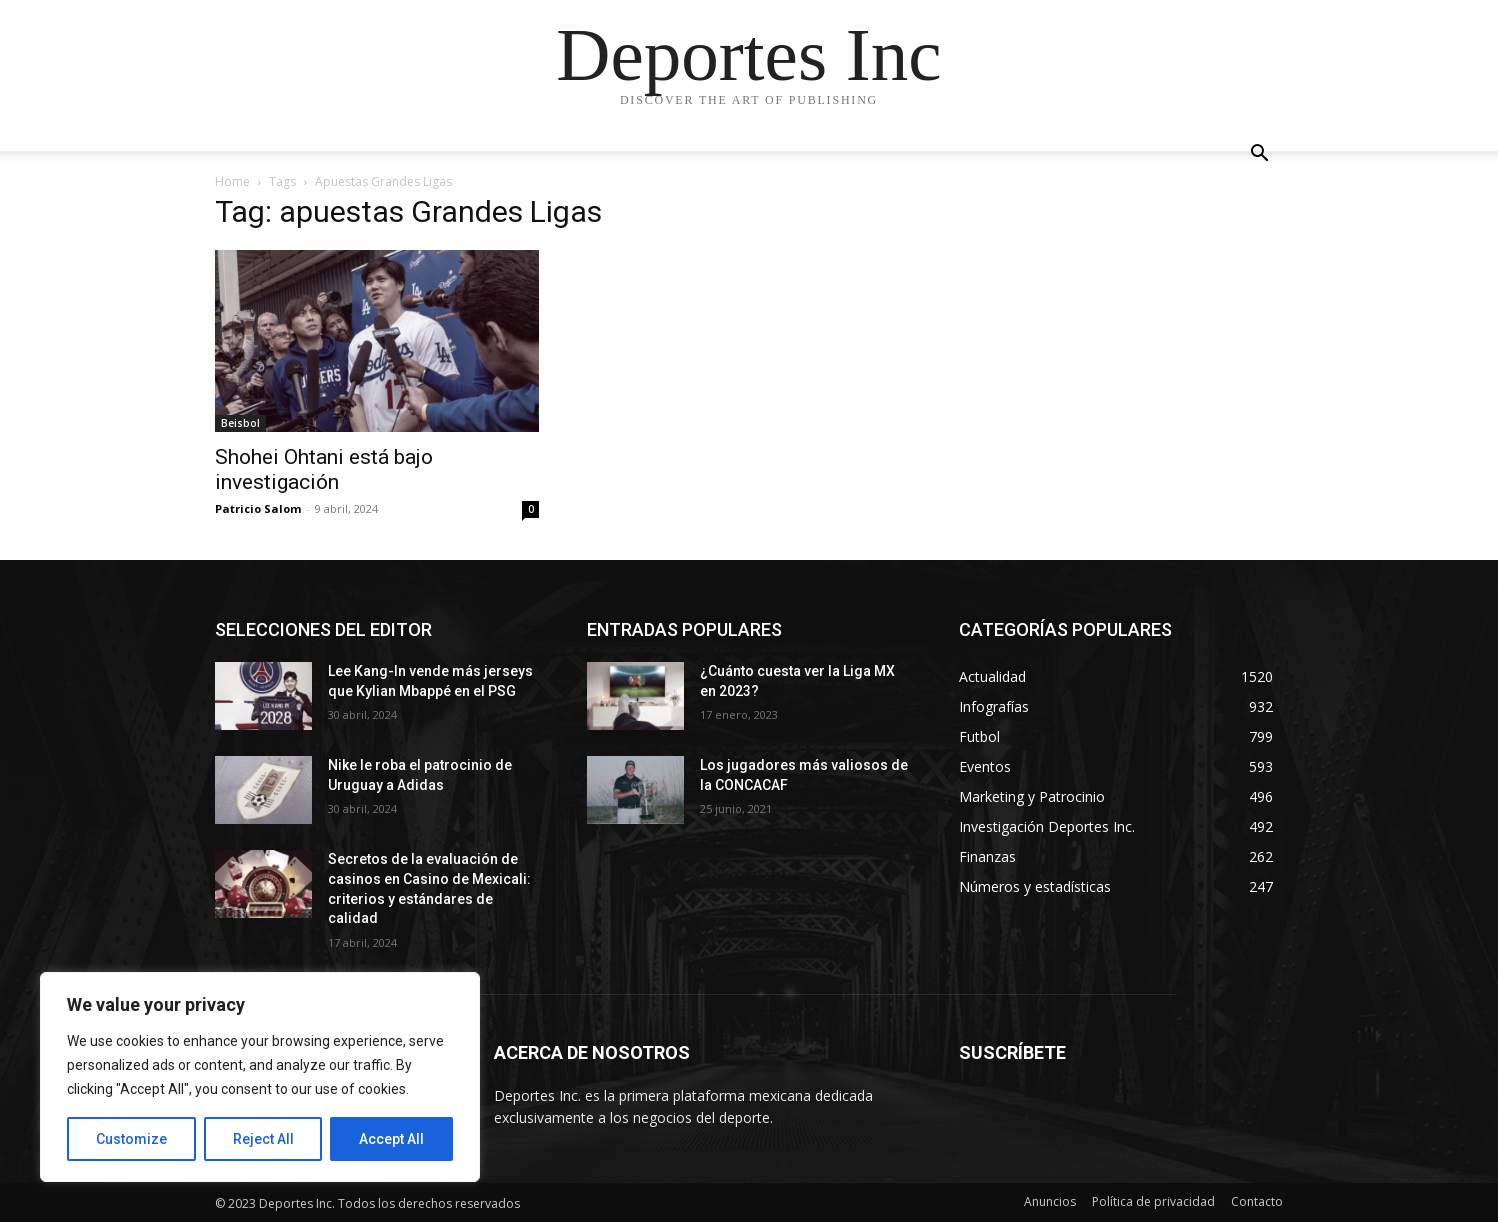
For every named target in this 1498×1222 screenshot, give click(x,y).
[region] (260, 1077)
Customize (131, 1139)
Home (232, 181)
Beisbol (240, 423)
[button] (1259, 155)
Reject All (263, 1139)
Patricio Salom (258, 508)
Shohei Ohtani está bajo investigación (324, 469)
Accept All (391, 1139)
